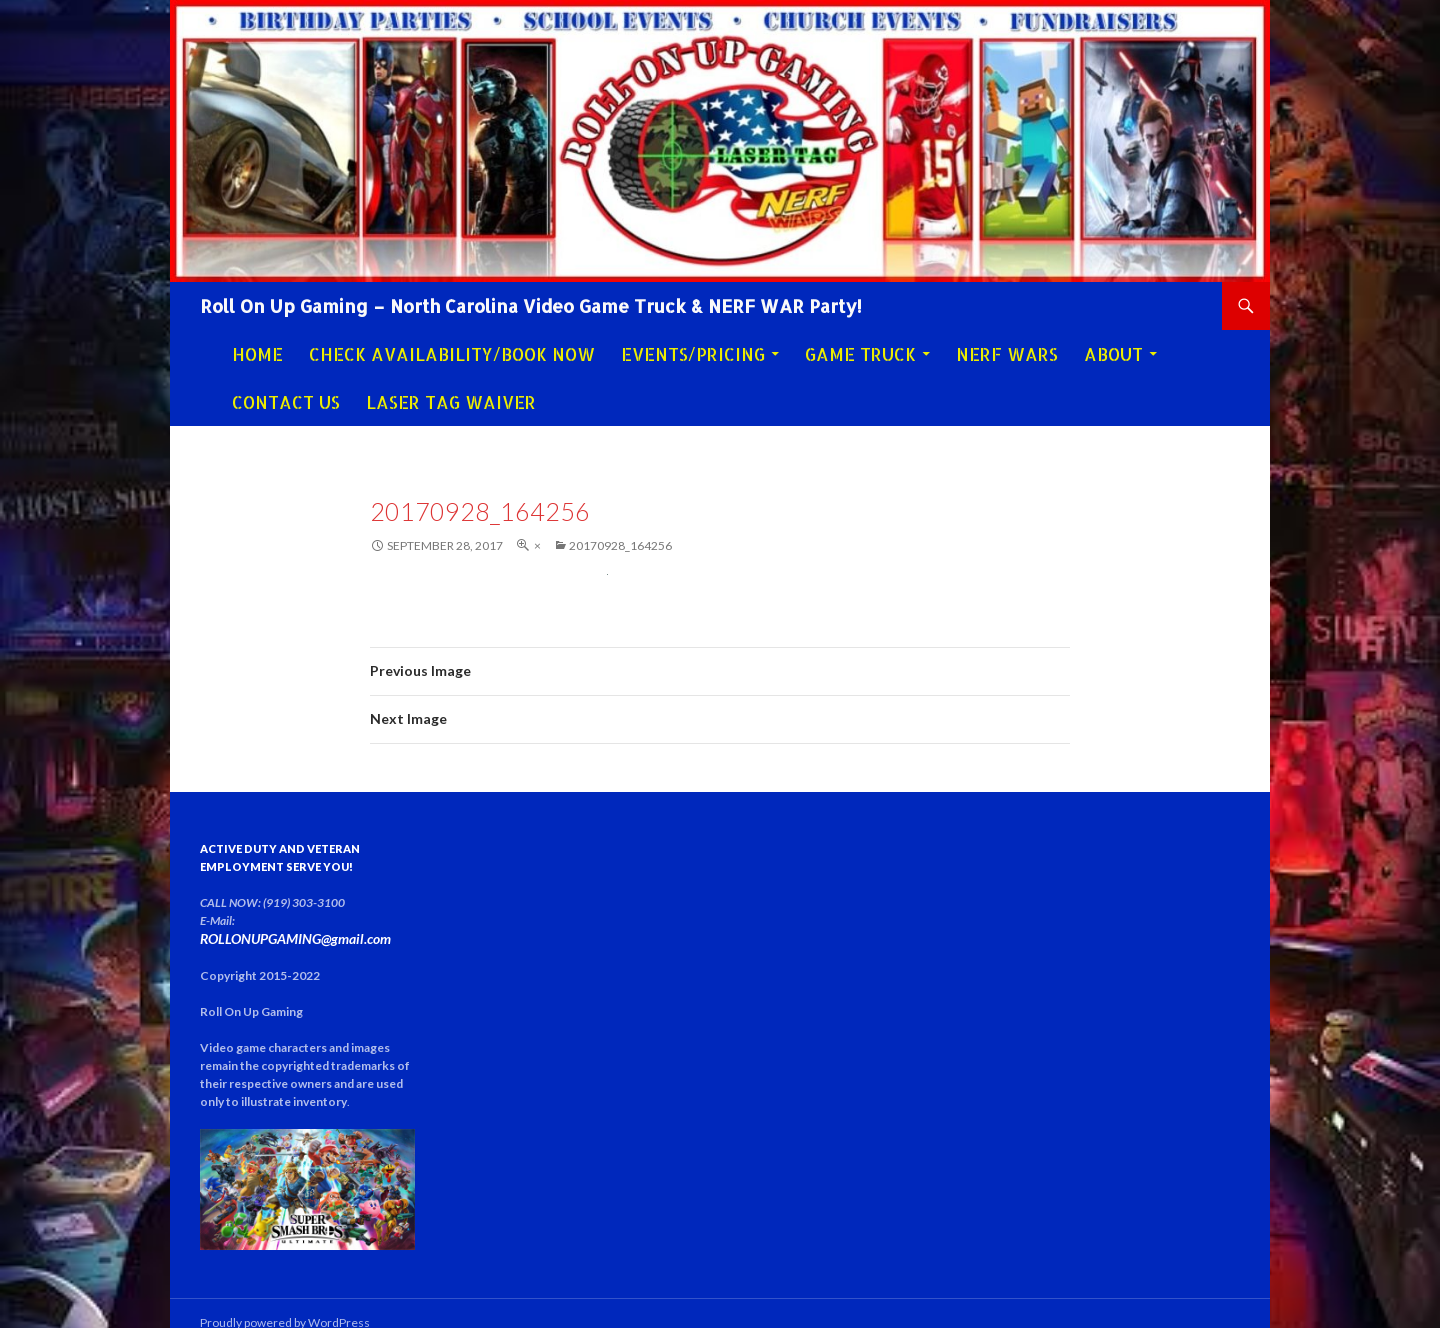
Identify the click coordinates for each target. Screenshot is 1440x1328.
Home (257, 354)
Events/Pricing (693, 354)
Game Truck (860, 354)
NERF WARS (1007, 354)
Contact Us (286, 402)
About (1113, 354)
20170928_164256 (620, 545)
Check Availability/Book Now (452, 354)
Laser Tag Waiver (451, 402)
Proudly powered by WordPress (285, 1303)
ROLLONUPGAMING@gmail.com (318, 920)
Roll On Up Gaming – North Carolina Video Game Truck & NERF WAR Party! (531, 305)
